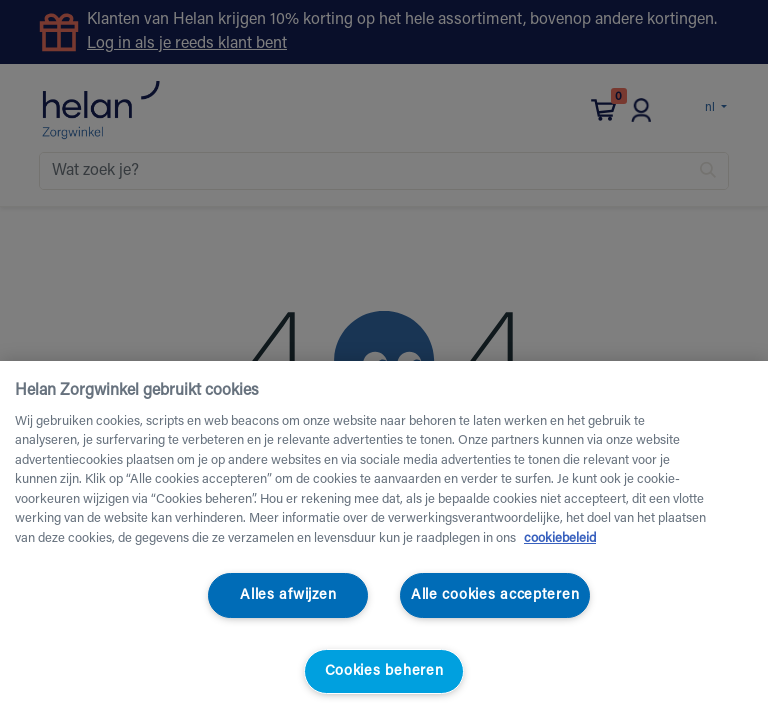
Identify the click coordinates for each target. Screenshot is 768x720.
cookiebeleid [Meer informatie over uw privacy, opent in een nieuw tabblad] (560, 538)
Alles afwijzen (288, 595)
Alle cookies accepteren (495, 595)
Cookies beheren (384, 671)
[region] (384, 540)
